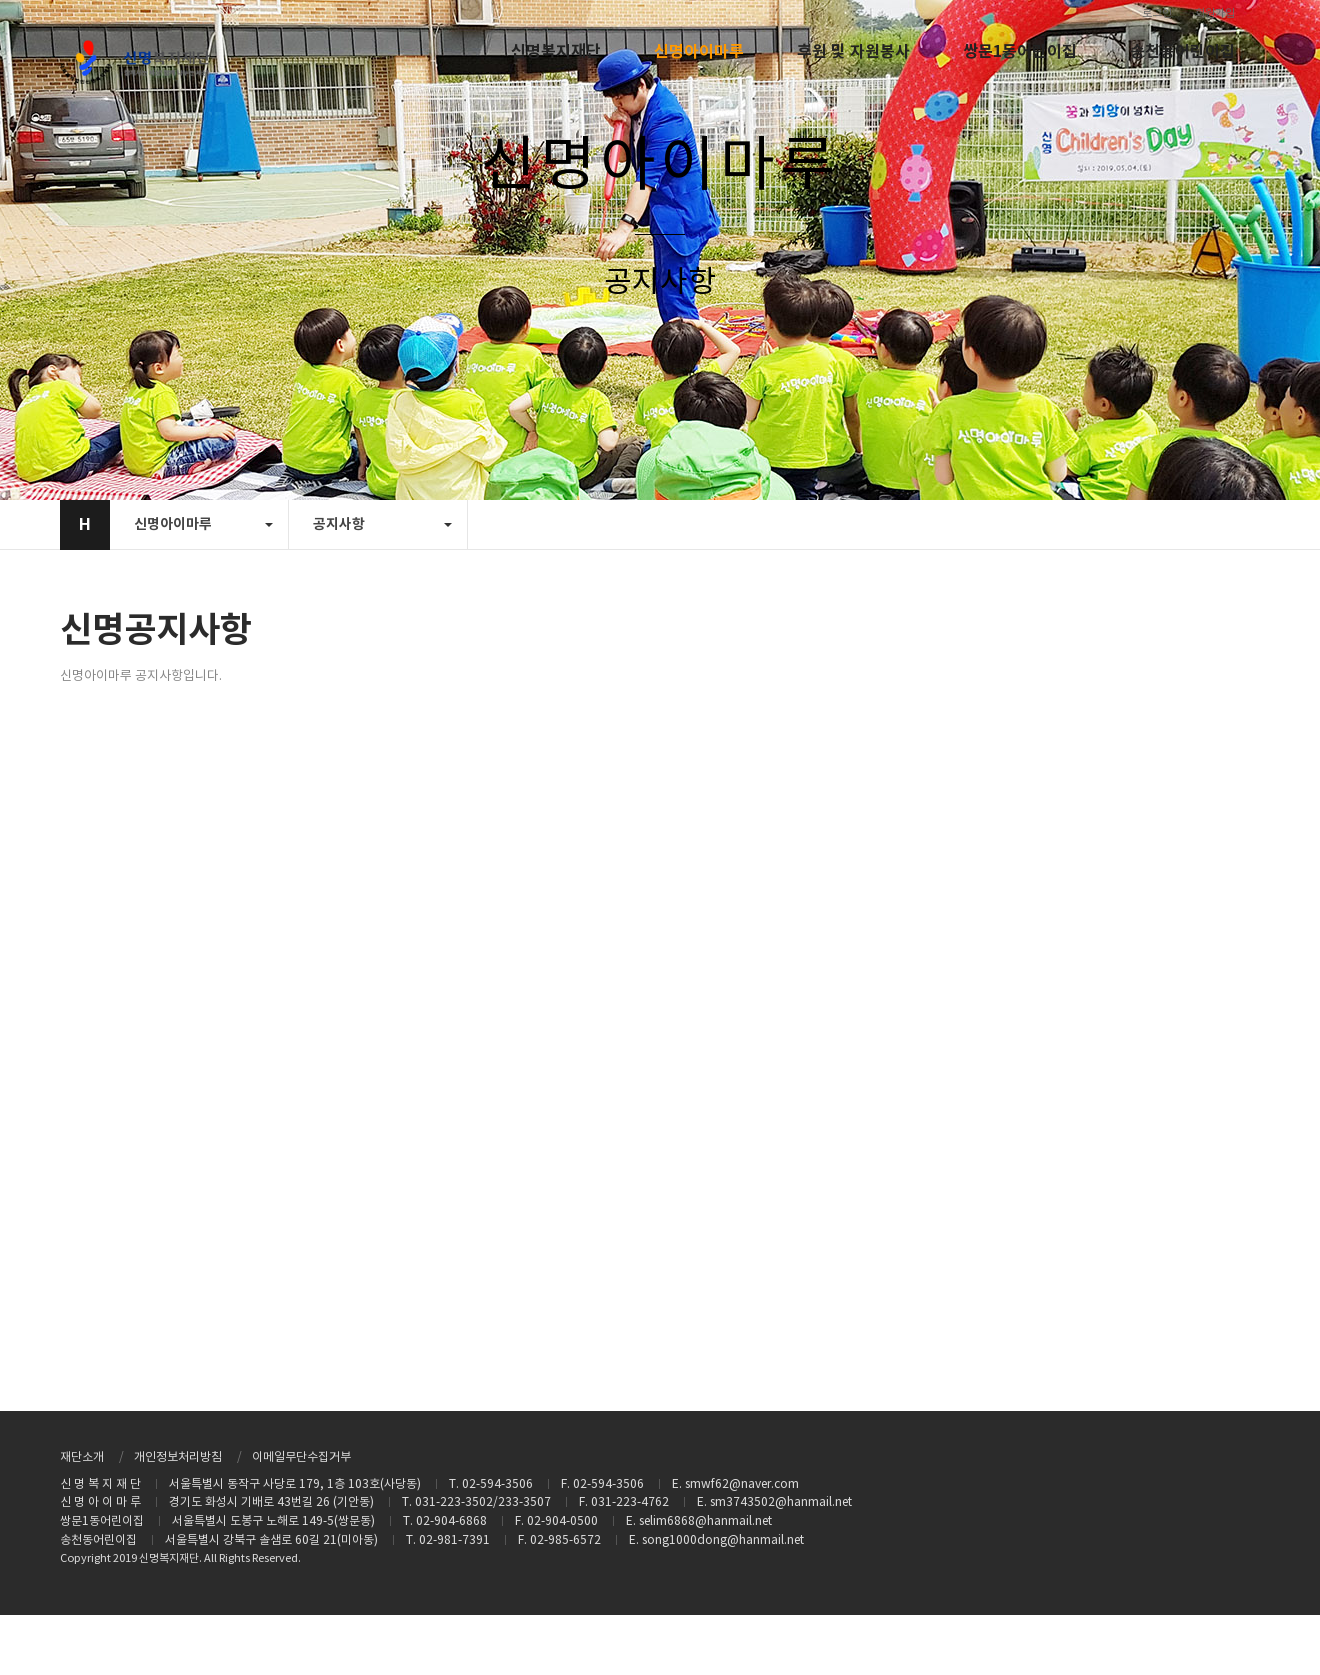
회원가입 (1215, 13)
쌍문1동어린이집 (1020, 52)
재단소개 (82, 1457)
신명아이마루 (699, 52)
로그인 (1157, 13)
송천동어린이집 (1182, 52)
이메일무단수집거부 (301, 1457)
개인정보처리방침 (178, 1457)
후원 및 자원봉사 (853, 52)
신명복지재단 (556, 52)
